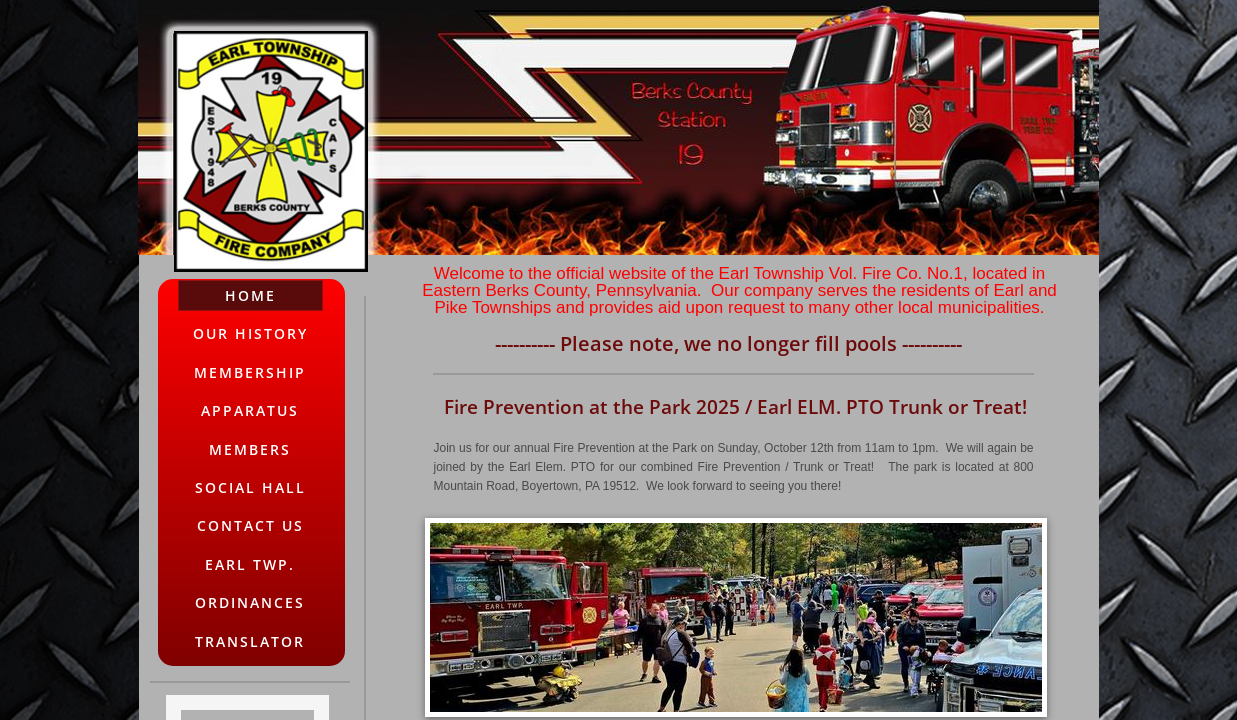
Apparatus (250, 410)
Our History (250, 333)
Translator (250, 641)
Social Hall (250, 487)
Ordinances (250, 602)
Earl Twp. (250, 564)
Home (250, 295)
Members (250, 449)
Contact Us (250, 525)
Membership (250, 372)
